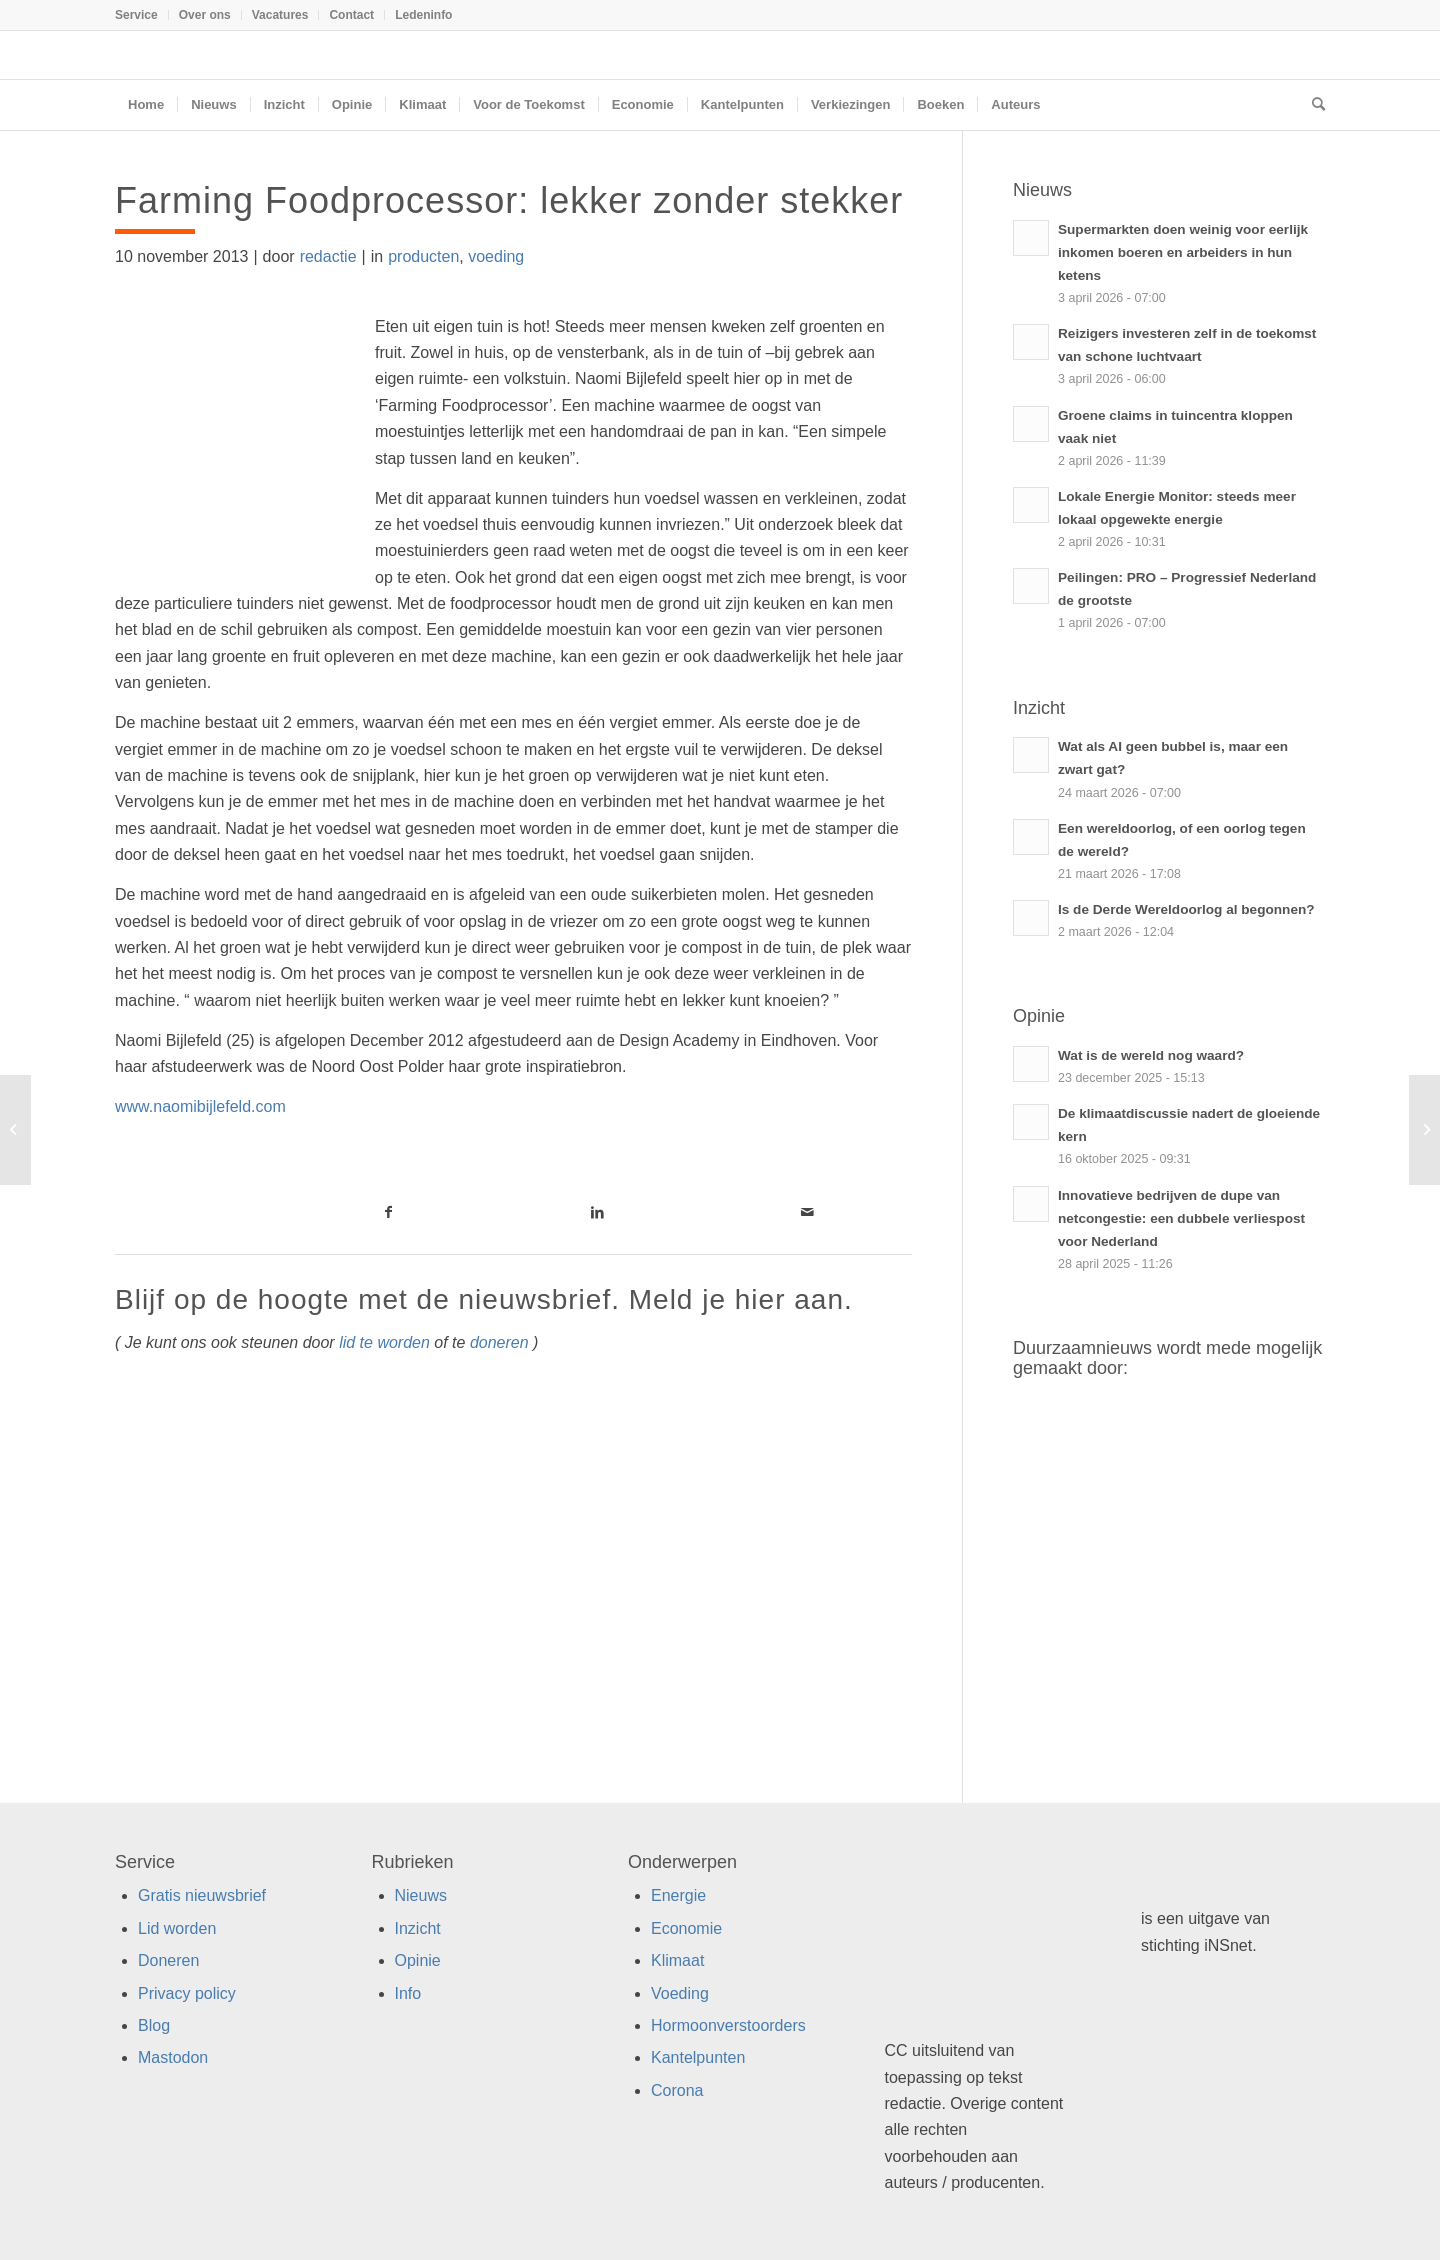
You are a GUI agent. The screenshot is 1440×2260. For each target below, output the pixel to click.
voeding (496, 256)
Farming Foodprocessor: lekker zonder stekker (509, 200)
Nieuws (421, 1895)
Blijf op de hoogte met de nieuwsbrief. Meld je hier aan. (484, 1299)
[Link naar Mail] (807, 1212)
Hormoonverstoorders (728, 2025)
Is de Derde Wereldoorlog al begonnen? (1186, 909)
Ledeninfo (423, 15)
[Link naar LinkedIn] (597, 1212)
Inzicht (418, 1928)
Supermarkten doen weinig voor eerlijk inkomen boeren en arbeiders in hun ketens (1183, 252)
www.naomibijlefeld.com (200, 1106)
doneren (499, 1342)
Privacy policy (187, 1993)
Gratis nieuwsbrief (202, 1895)
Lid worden (177, 1928)
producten (423, 256)
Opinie (418, 1960)
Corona (677, 2090)
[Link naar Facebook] (388, 1212)
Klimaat (677, 1960)
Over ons (205, 15)
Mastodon (173, 2057)
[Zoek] (1312, 105)
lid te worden (384, 1342)
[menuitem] (142, 15)
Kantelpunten (698, 2057)
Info (408, 1993)
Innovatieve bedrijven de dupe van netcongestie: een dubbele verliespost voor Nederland (1181, 1218)
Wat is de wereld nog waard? (1151, 1055)
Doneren (168, 1960)
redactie (328, 256)
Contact (351, 15)
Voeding (680, 1993)
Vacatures (280, 15)
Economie (686, 1928)
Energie (678, 1895)
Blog (154, 2025)
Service (136, 15)
